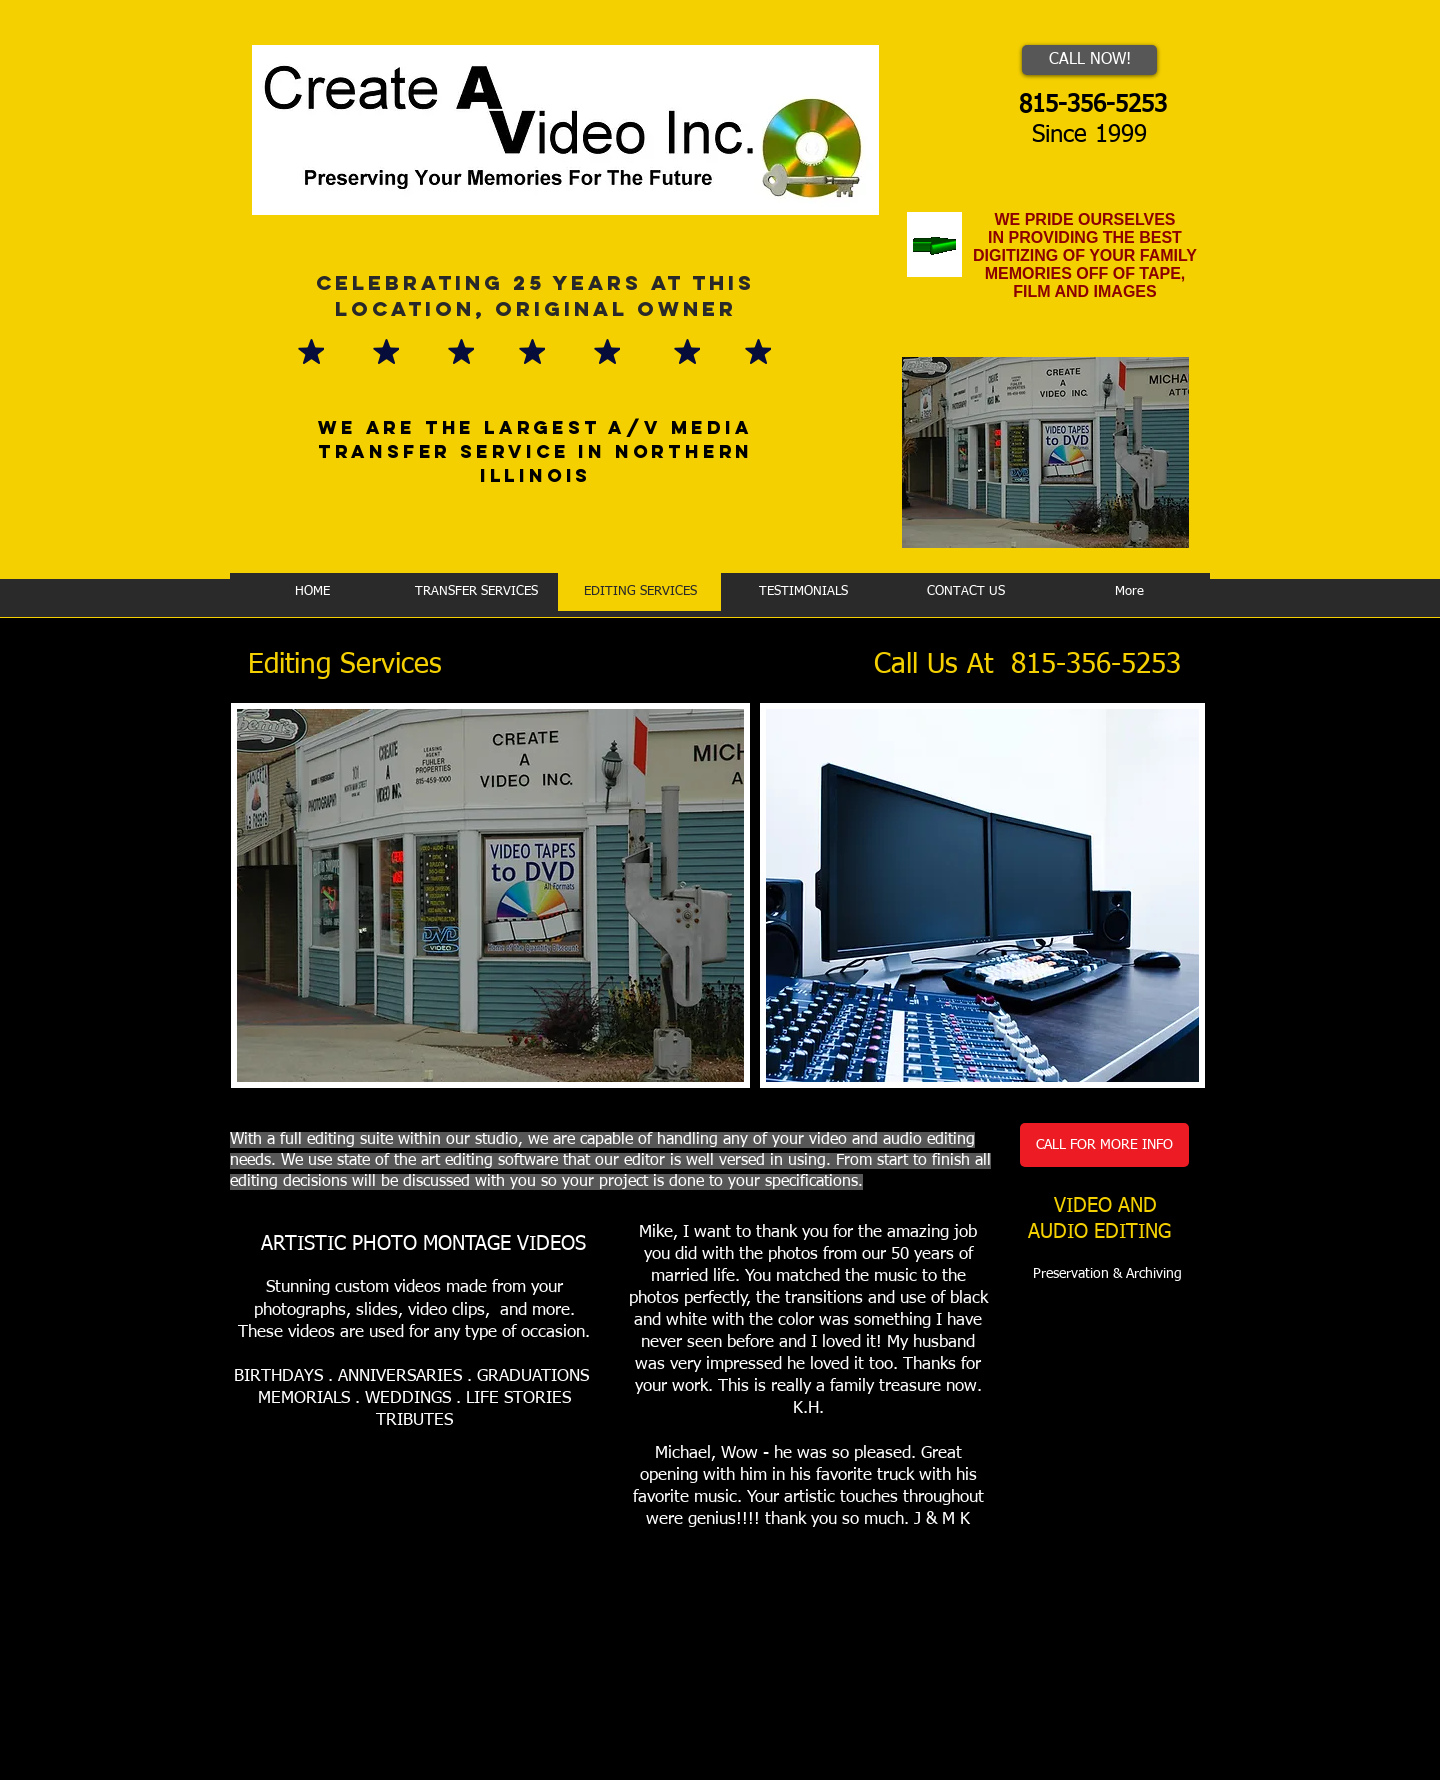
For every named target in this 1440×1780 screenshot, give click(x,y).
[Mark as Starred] (311, 351)
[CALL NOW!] (1089, 60)
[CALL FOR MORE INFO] (1104, 1145)
